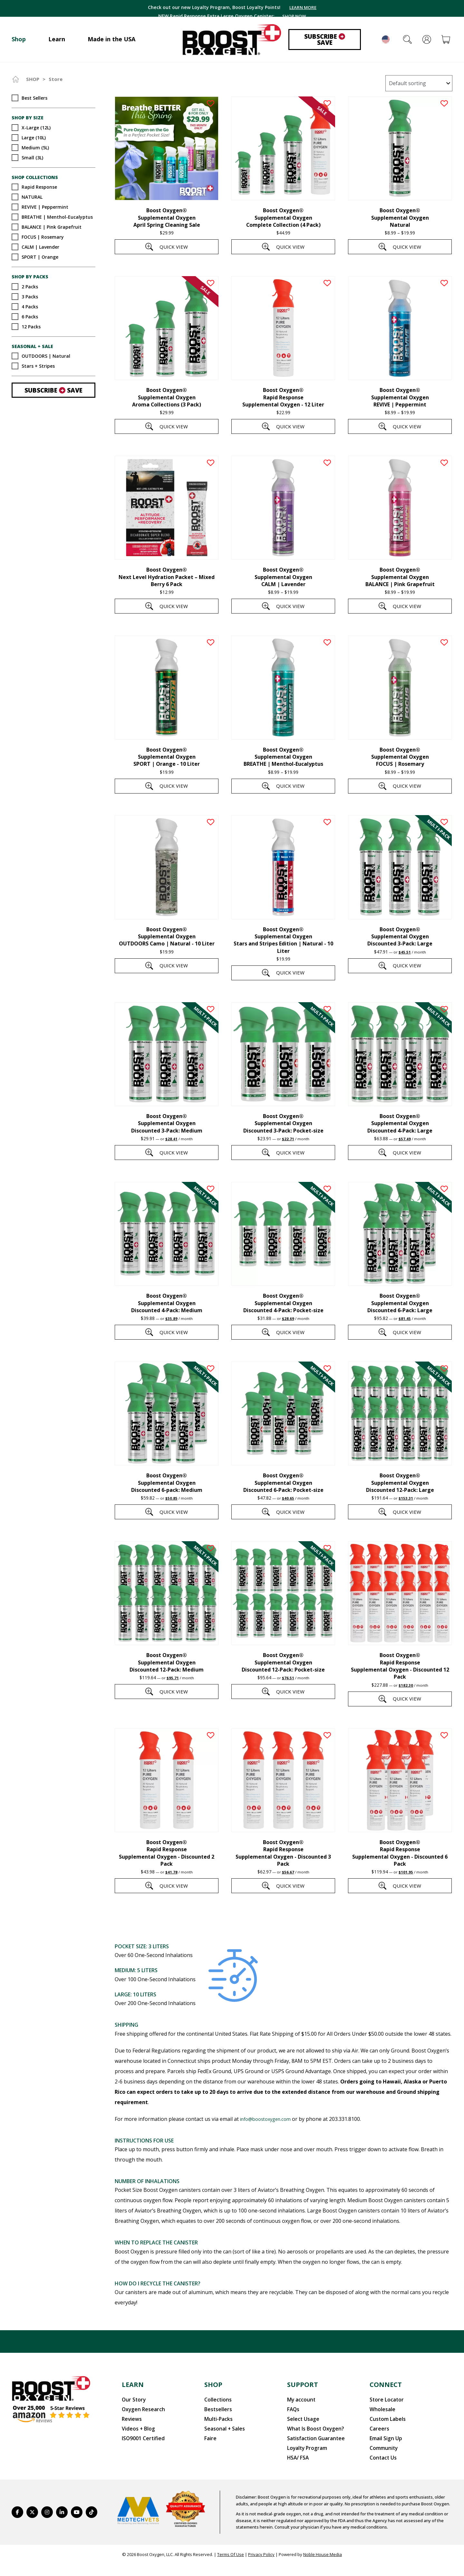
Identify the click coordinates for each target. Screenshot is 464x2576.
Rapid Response (39, 187)
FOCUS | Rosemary (43, 237)
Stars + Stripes (38, 366)
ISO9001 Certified (139, 2453)
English (386, 39)
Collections (215, 2420)
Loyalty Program (304, 2461)
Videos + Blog (136, 2445)
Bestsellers (215, 2428)
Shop (32, 79)
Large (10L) (34, 137)
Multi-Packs (216, 2437)
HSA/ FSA (296, 2470)
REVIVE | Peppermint (45, 207)
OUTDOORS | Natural (46, 356)
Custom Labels (384, 2437)
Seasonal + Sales (221, 2445)
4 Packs (30, 306)
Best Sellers (34, 98)
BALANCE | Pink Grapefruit (52, 227)
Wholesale (380, 2428)
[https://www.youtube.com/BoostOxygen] (76, 2524)
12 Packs (31, 326)
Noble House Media (322, 2566)
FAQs (292, 2428)
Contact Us (381, 2470)
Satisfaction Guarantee (311, 2453)
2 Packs (30, 286)
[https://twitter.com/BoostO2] (32, 2524)
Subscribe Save (324, 39)
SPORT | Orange (40, 257)
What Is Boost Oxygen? (310, 2445)
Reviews (130, 2437)
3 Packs (30, 296)
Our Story (131, 2420)
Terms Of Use (230, 2566)
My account (299, 2420)
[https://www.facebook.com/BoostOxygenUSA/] (17, 2524)
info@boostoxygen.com (268, 2139)
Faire (209, 2453)
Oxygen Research (140, 2428)
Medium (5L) (35, 147)
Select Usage (300, 2437)
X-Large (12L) (36, 127)
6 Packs (30, 316)
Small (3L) (32, 157)
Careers (378, 2445)
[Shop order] (418, 83)
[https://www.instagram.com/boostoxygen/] (47, 2524)
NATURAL (32, 197)
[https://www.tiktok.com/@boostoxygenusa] (91, 2524)
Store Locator (384, 2420)
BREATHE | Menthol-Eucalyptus (57, 217)
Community (381, 2461)
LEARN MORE (309, 8)
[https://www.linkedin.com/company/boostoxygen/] (62, 2524)
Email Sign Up (384, 2453)
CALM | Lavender (40, 247)
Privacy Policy (261, 2566)
